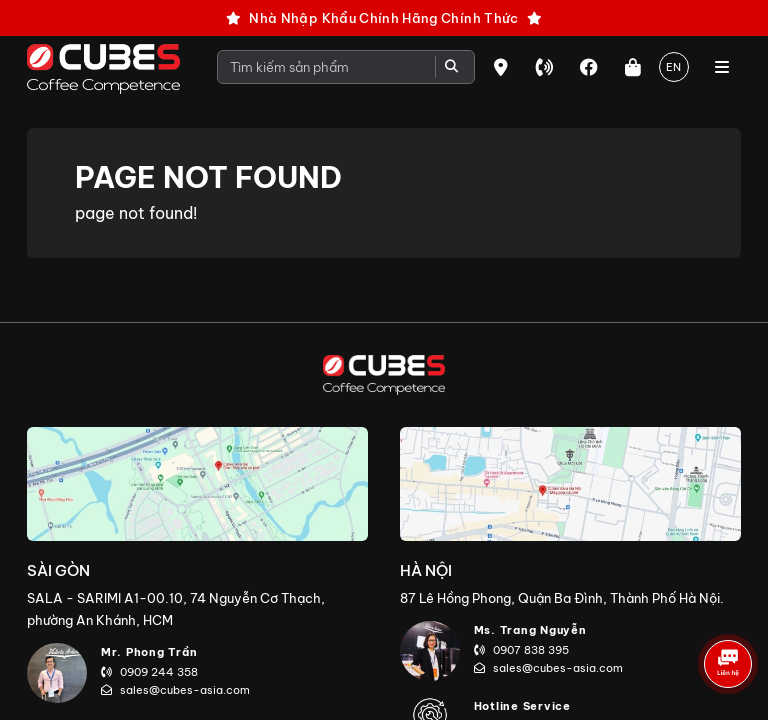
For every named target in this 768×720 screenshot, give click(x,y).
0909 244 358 (149, 672)
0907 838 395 (521, 650)
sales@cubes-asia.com (175, 690)
